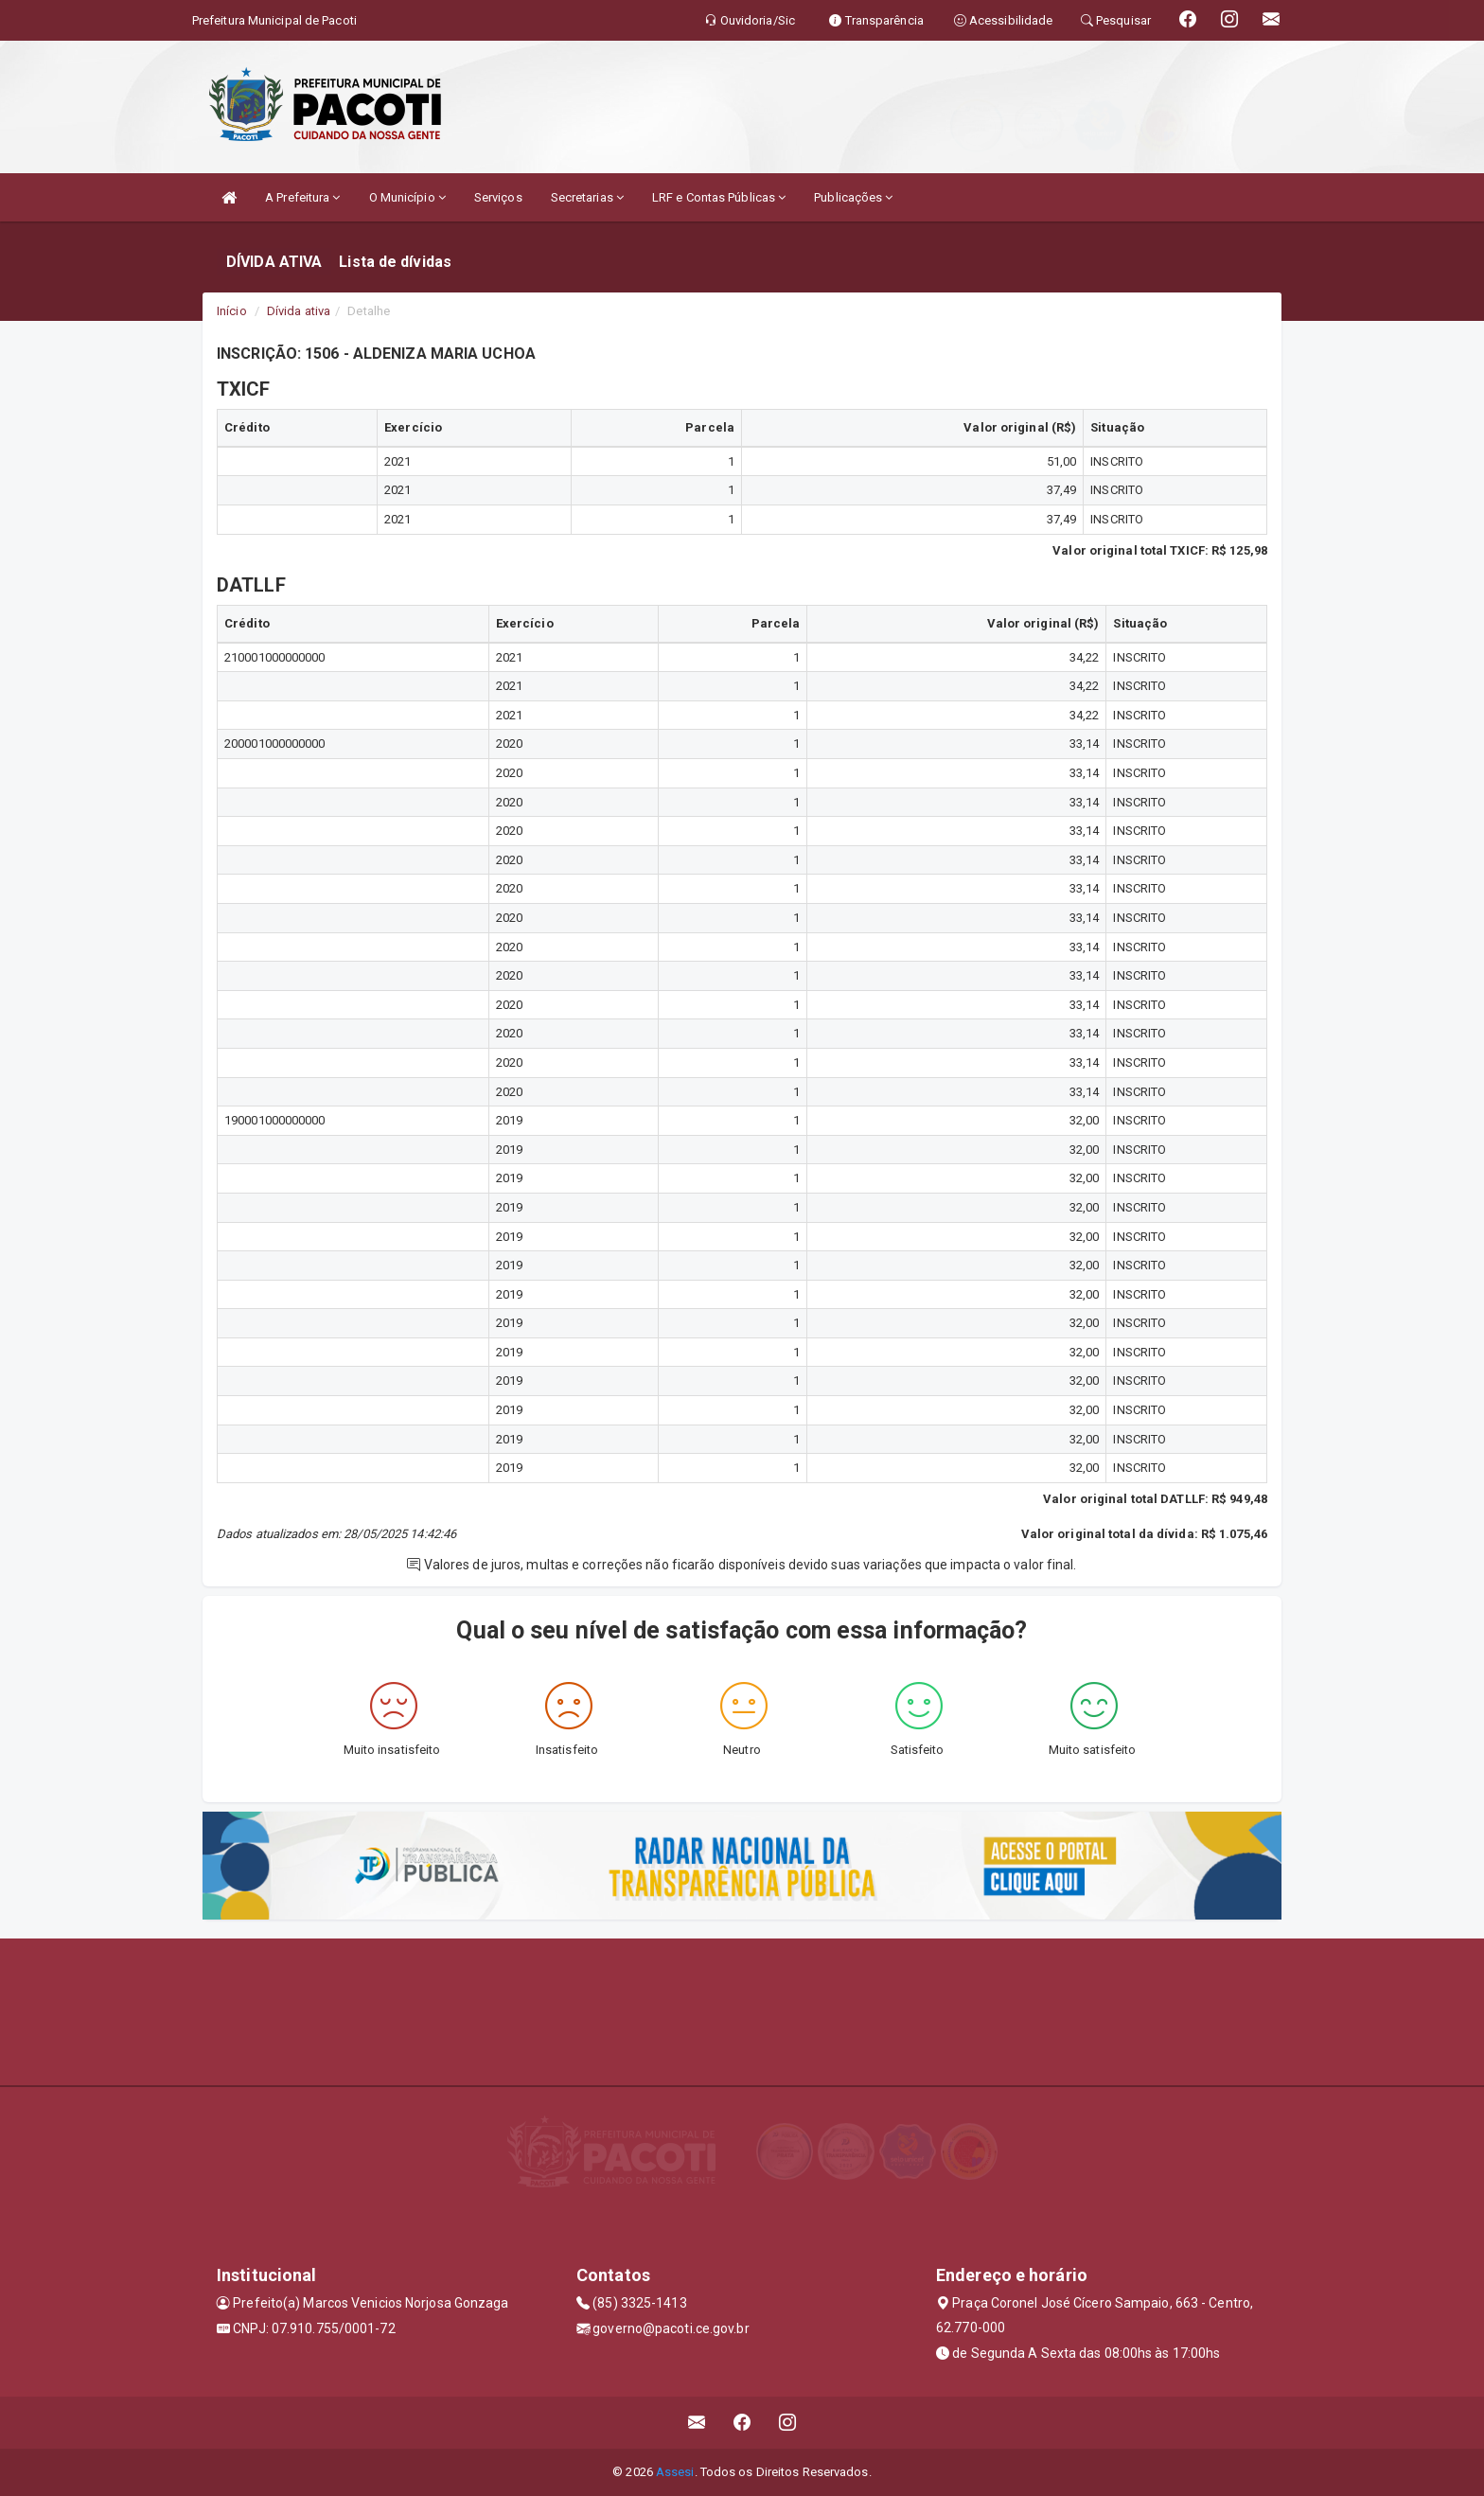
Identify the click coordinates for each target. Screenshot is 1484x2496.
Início (232, 311)
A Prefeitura (302, 197)
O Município (407, 197)
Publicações (853, 197)
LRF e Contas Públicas (719, 197)
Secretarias (587, 197)
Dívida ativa (298, 311)
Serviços (498, 197)
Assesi (675, 2472)
